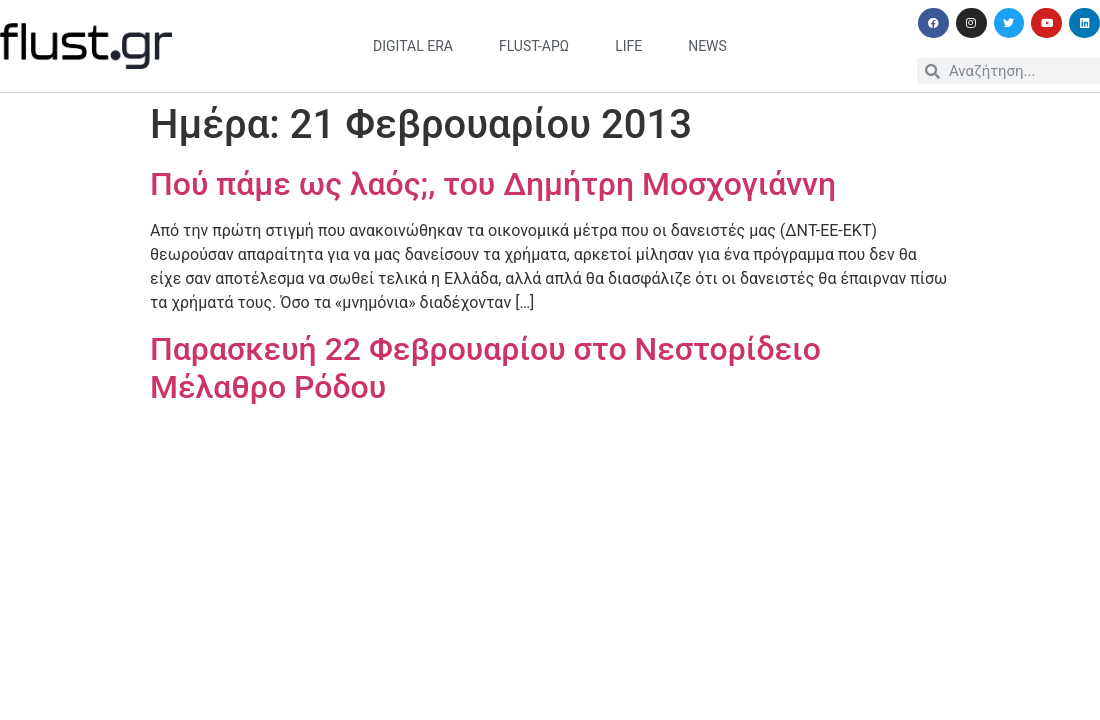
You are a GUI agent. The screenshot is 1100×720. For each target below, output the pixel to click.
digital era (413, 46)
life (628, 46)
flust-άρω (534, 46)
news (707, 46)
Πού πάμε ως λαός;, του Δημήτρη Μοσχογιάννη (493, 184)
